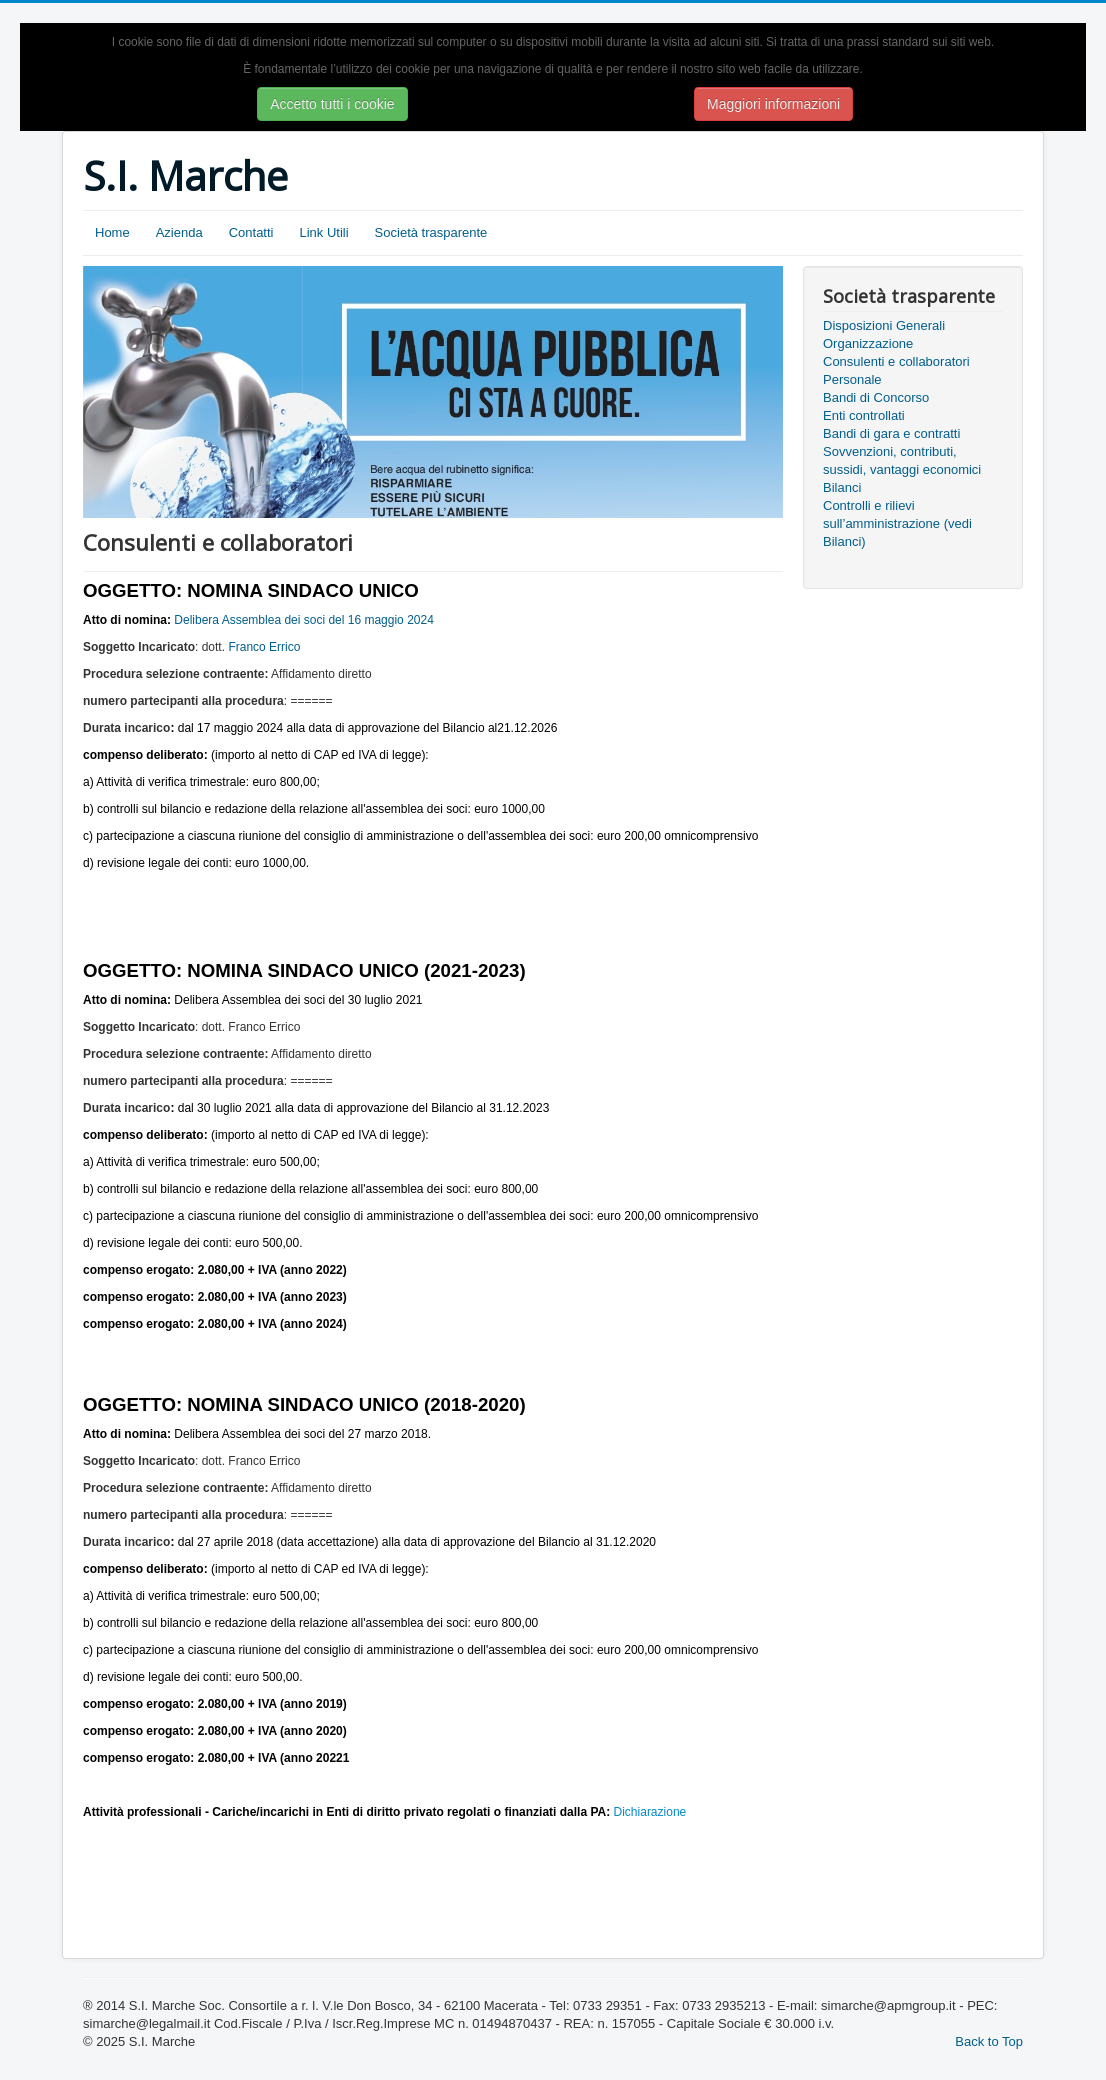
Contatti (251, 232)
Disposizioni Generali (884, 325)
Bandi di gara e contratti (891, 433)
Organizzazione (868, 343)
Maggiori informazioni (773, 104)
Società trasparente (431, 232)
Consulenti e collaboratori (896, 361)
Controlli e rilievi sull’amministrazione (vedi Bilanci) (897, 523)
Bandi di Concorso (876, 397)
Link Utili (323, 232)
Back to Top (989, 2041)
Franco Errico (264, 647)
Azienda (179, 232)
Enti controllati (864, 415)
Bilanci (842, 487)
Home (112, 232)
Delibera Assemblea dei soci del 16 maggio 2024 (304, 620)
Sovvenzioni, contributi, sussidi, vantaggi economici (902, 460)
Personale (852, 379)
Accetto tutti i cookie (332, 104)
